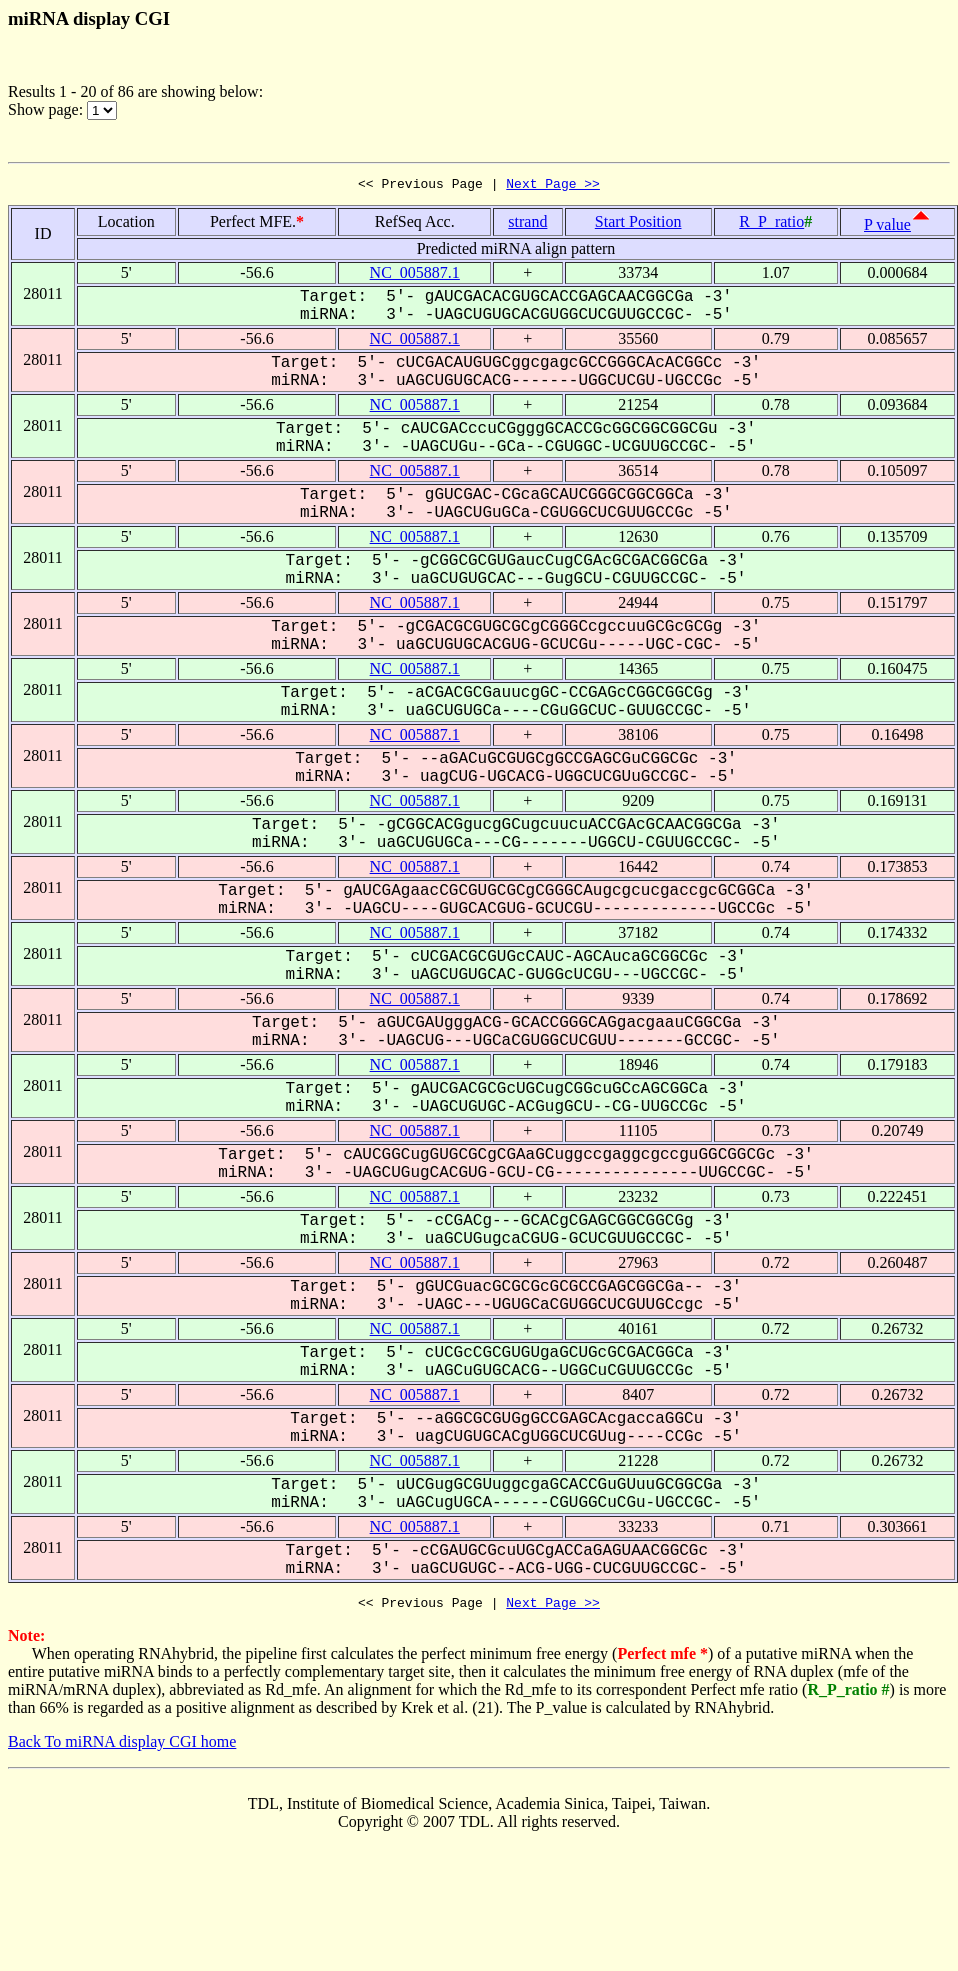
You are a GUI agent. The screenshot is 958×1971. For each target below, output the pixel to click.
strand (527, 224)
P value (887, 227)
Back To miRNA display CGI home (122, 1747)
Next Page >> (553, 186)
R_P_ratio (771, 224)
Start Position (638, 224)
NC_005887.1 (415, 275)
